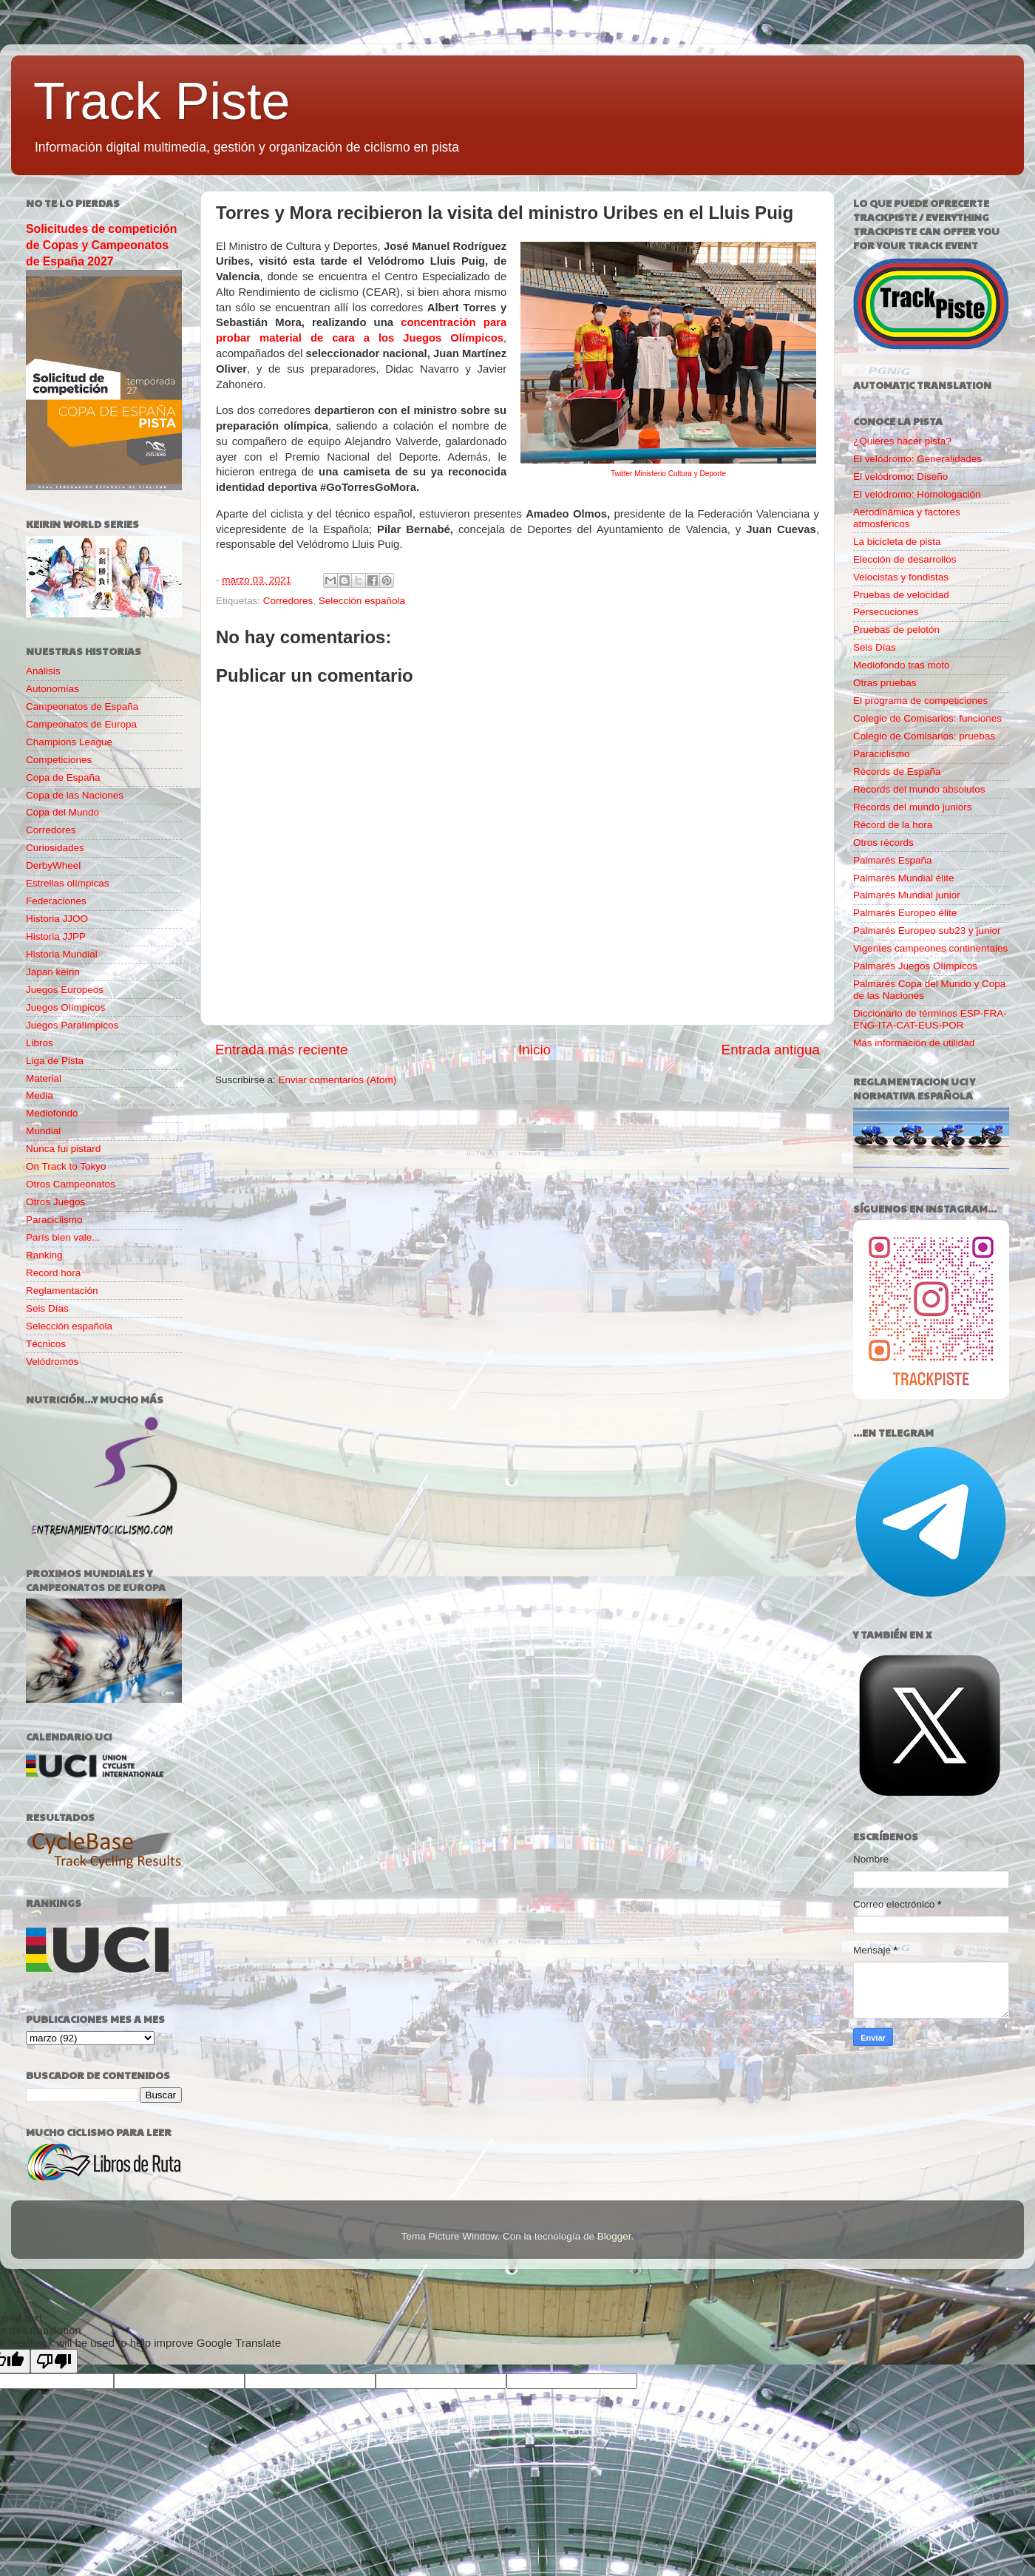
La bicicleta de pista (897, 541)
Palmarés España (892, 860)
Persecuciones (886, 611)
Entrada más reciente (281, 1049)
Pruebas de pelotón (896, 629)
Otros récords (883, 842)
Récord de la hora (892, 824)
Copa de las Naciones (74, 795)
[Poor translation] (54, 2361)
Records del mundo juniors (912, 807)
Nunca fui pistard (63, 1148)
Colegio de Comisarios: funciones (927, 718)
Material (43, 1078)
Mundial (43, 1130)
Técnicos (46, 1343)
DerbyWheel (53, 865)
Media (39, 1095)
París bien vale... (63, 1237)
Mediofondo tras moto (901, 665)
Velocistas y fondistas (901, 577)
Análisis (43, 671)
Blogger (614, 2236)
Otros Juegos (55, 1201)
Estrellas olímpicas (67, 883)
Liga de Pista (55, 1060)
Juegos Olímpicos (65, 1007)
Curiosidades (55, 847)
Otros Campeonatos (70, 1184)
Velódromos (52, 1361)
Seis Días (47, 1308)
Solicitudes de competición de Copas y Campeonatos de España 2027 (101, 245)
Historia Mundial (62, 954)
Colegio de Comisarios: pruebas (924, 736)
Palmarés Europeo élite (905, 912)
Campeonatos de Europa (81, 724)
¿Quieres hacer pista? (902, 441)
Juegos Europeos (65, 989)
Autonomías (52, 688)
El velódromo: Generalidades (917, 458)
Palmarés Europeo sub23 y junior (927, 930)
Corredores (288, 600)
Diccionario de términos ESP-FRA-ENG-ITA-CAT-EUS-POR (930, 1019)
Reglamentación (62, 1290)
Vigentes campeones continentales (930, 948)
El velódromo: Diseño (900, 476)
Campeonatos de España (82, 706)
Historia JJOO (57, 918)
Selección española (362, 600)
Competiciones (59, 759)
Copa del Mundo (62, 812)
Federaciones (56, 900)
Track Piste (161, 101)
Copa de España (63, 777)
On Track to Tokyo (66, 1166)
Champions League (69, 742)
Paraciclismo (54, 1219)
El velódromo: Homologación (917, 494)
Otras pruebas (885, 682)
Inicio (534, 1049)
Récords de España (897, 771)
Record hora (53, 1272)
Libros (39, 1042)
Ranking (44, 1255)
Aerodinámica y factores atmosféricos (906, 517)
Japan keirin (53, 971)
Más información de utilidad (913, 1042)
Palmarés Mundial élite (903, 878)
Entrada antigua (771, 1049)
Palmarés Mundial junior (906, 895)
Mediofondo (52, 1113)
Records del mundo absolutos (919, 789)
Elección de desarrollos (905, 559)
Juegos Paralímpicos (72, 1025)
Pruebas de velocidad (901, 594)
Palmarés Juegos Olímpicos (915, 966)
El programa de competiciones (920, 700)
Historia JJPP (56, 936)
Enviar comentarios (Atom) (338, 1079)
